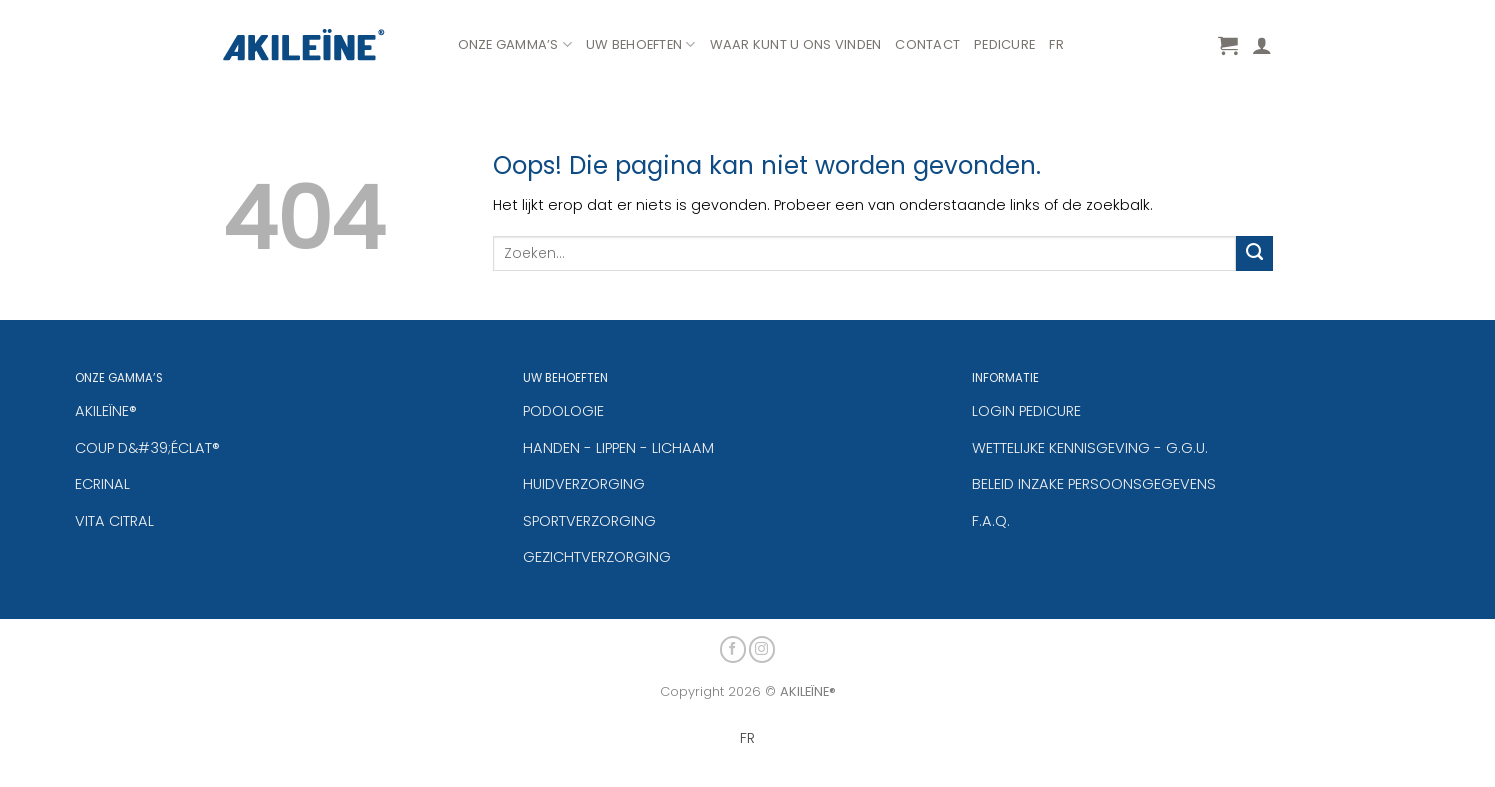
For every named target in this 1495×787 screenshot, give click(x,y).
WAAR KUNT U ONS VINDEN (796, 44)
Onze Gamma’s (515, 45)
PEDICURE (1004, 44)
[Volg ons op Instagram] (762, 647)
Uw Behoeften (641, 45)
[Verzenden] (1254, 254)
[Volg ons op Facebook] (733, 647)
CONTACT (927, 44)
